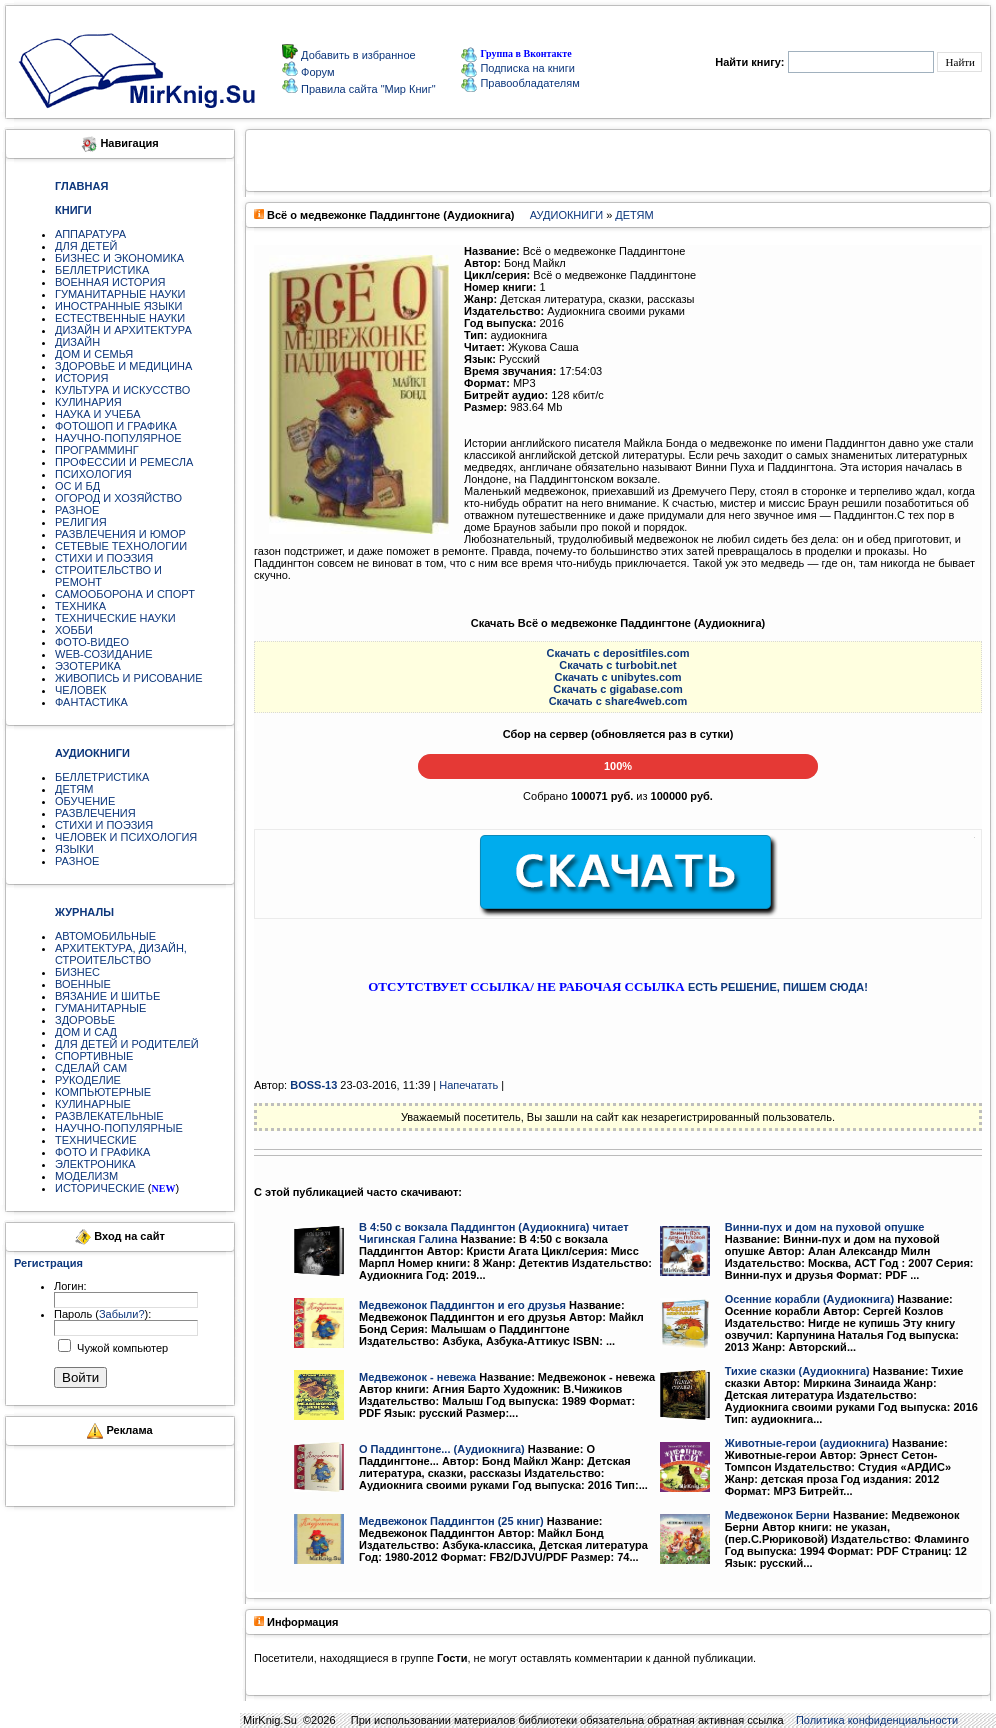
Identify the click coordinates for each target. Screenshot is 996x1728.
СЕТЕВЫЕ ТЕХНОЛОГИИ (121, 546)
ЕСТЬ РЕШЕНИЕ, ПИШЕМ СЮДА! (778, 987)
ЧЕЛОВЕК (81, 690)
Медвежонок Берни (777, 1515)
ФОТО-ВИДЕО (92, 642)
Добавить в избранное (357, 55)
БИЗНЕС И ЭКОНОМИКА (119, 258)
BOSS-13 (313, 1085)
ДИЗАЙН (77, 342)
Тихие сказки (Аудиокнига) (797, 1371)
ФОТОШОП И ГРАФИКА (116, 426)
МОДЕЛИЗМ (86, 1176)
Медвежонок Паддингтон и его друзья (462, 1305)
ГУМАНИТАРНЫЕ (100, 1008)
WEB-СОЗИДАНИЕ (104, 654)
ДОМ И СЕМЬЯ (94, 354)
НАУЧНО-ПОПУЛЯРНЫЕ (119, 1128)
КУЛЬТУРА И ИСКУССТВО (122, 390)
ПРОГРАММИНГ (97, 450)
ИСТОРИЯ (81, 378)
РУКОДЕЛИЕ (88, 1080)
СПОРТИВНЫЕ (94, 1056)
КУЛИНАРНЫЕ (93, 1104)
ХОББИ (74, 630)
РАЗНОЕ (77, 510)
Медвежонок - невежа (417, 1377)
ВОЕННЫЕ (83, 984)
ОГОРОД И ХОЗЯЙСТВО (118, 498)
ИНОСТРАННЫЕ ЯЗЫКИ (118, 306)
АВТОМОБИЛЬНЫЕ (105, 936)
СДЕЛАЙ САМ (91, 1068)
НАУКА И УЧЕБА (98, 414)
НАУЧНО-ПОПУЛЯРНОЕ (118, 438)
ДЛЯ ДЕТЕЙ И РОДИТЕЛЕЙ (127, 1044)
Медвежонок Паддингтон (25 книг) (451, 1521)
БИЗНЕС (77, 972)
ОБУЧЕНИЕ (85, 801)
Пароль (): (102, 1314)
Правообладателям (520, 83)
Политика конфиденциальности (877, 1720)
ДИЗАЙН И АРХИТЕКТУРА (123, 330)
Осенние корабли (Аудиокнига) (809, 1299)
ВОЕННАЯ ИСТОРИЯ (110, 282)
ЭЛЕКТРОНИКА (95, 1164)
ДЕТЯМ (74, 789)
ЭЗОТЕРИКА (88, 666)
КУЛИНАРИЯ (88, 402)
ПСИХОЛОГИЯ (93, 474)
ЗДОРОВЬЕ (85, 1020)
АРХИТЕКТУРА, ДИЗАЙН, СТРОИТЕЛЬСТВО (121, 954)
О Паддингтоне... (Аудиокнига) (442, 1449)
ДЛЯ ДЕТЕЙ (86, 246)
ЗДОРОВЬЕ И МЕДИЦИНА (123, 366)
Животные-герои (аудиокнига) (807, 1443)
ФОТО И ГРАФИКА (102, 1152)
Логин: (70, 1286)
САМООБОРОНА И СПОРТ (125, 594)
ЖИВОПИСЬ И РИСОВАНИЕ (129, 678)
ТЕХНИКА (80, 606)
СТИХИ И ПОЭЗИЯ (104, 558)
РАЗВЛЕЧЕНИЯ (95, 813)
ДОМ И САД (86, 1032)
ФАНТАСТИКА (91, 702)
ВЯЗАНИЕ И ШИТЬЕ (107, 996)
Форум (316, 72)
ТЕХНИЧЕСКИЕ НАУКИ (115, 618)
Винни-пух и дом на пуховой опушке (825, 1227)
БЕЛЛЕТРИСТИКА (102, 270)
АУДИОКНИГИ (566, 215)
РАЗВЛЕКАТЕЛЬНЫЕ (109, 1116)
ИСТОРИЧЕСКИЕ (100, 1188)
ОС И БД (77, 486)
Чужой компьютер (121, 1348)
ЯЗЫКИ (74, 849)
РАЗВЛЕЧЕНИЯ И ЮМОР (120, 534)
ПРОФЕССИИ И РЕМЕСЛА (124, 462)
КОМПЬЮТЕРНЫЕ (103, 1092)
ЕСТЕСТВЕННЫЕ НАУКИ (120, 318)
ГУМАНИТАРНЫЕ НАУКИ (120, 294)
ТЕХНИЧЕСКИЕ (96, 1140)
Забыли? (122, 1314)
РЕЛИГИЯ (81, 522)
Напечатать (468, 1085)
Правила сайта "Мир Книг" (367, 89)
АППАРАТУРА (90, 234)
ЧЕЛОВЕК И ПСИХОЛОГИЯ (126, 837)
